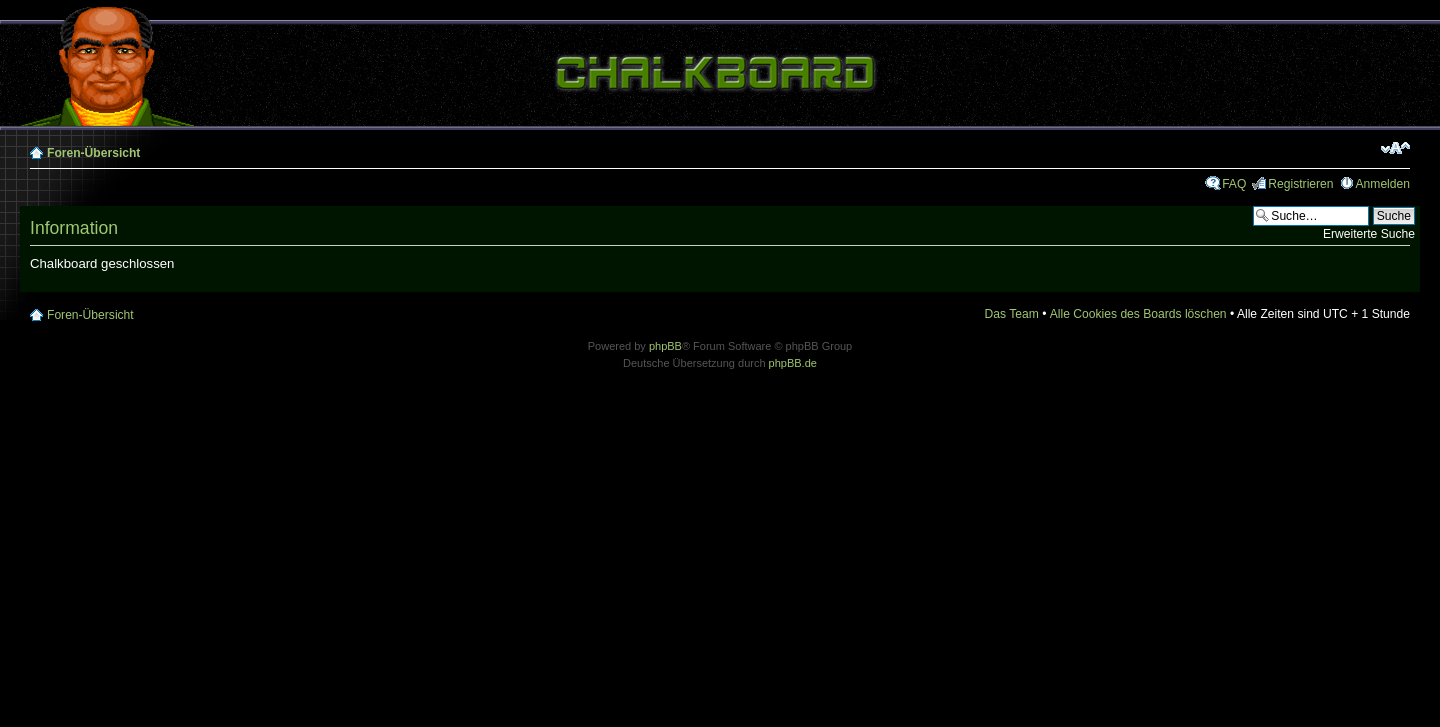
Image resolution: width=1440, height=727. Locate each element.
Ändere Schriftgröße (1395, 148)
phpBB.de (793, 363)
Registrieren (1300, 184)
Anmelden (1383, 184)
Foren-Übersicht (93, 153)
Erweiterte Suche (1369, 234)
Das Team (1012, 314)
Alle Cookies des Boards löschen (1138, 314)
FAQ (1234, 184)
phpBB (665, 346)
